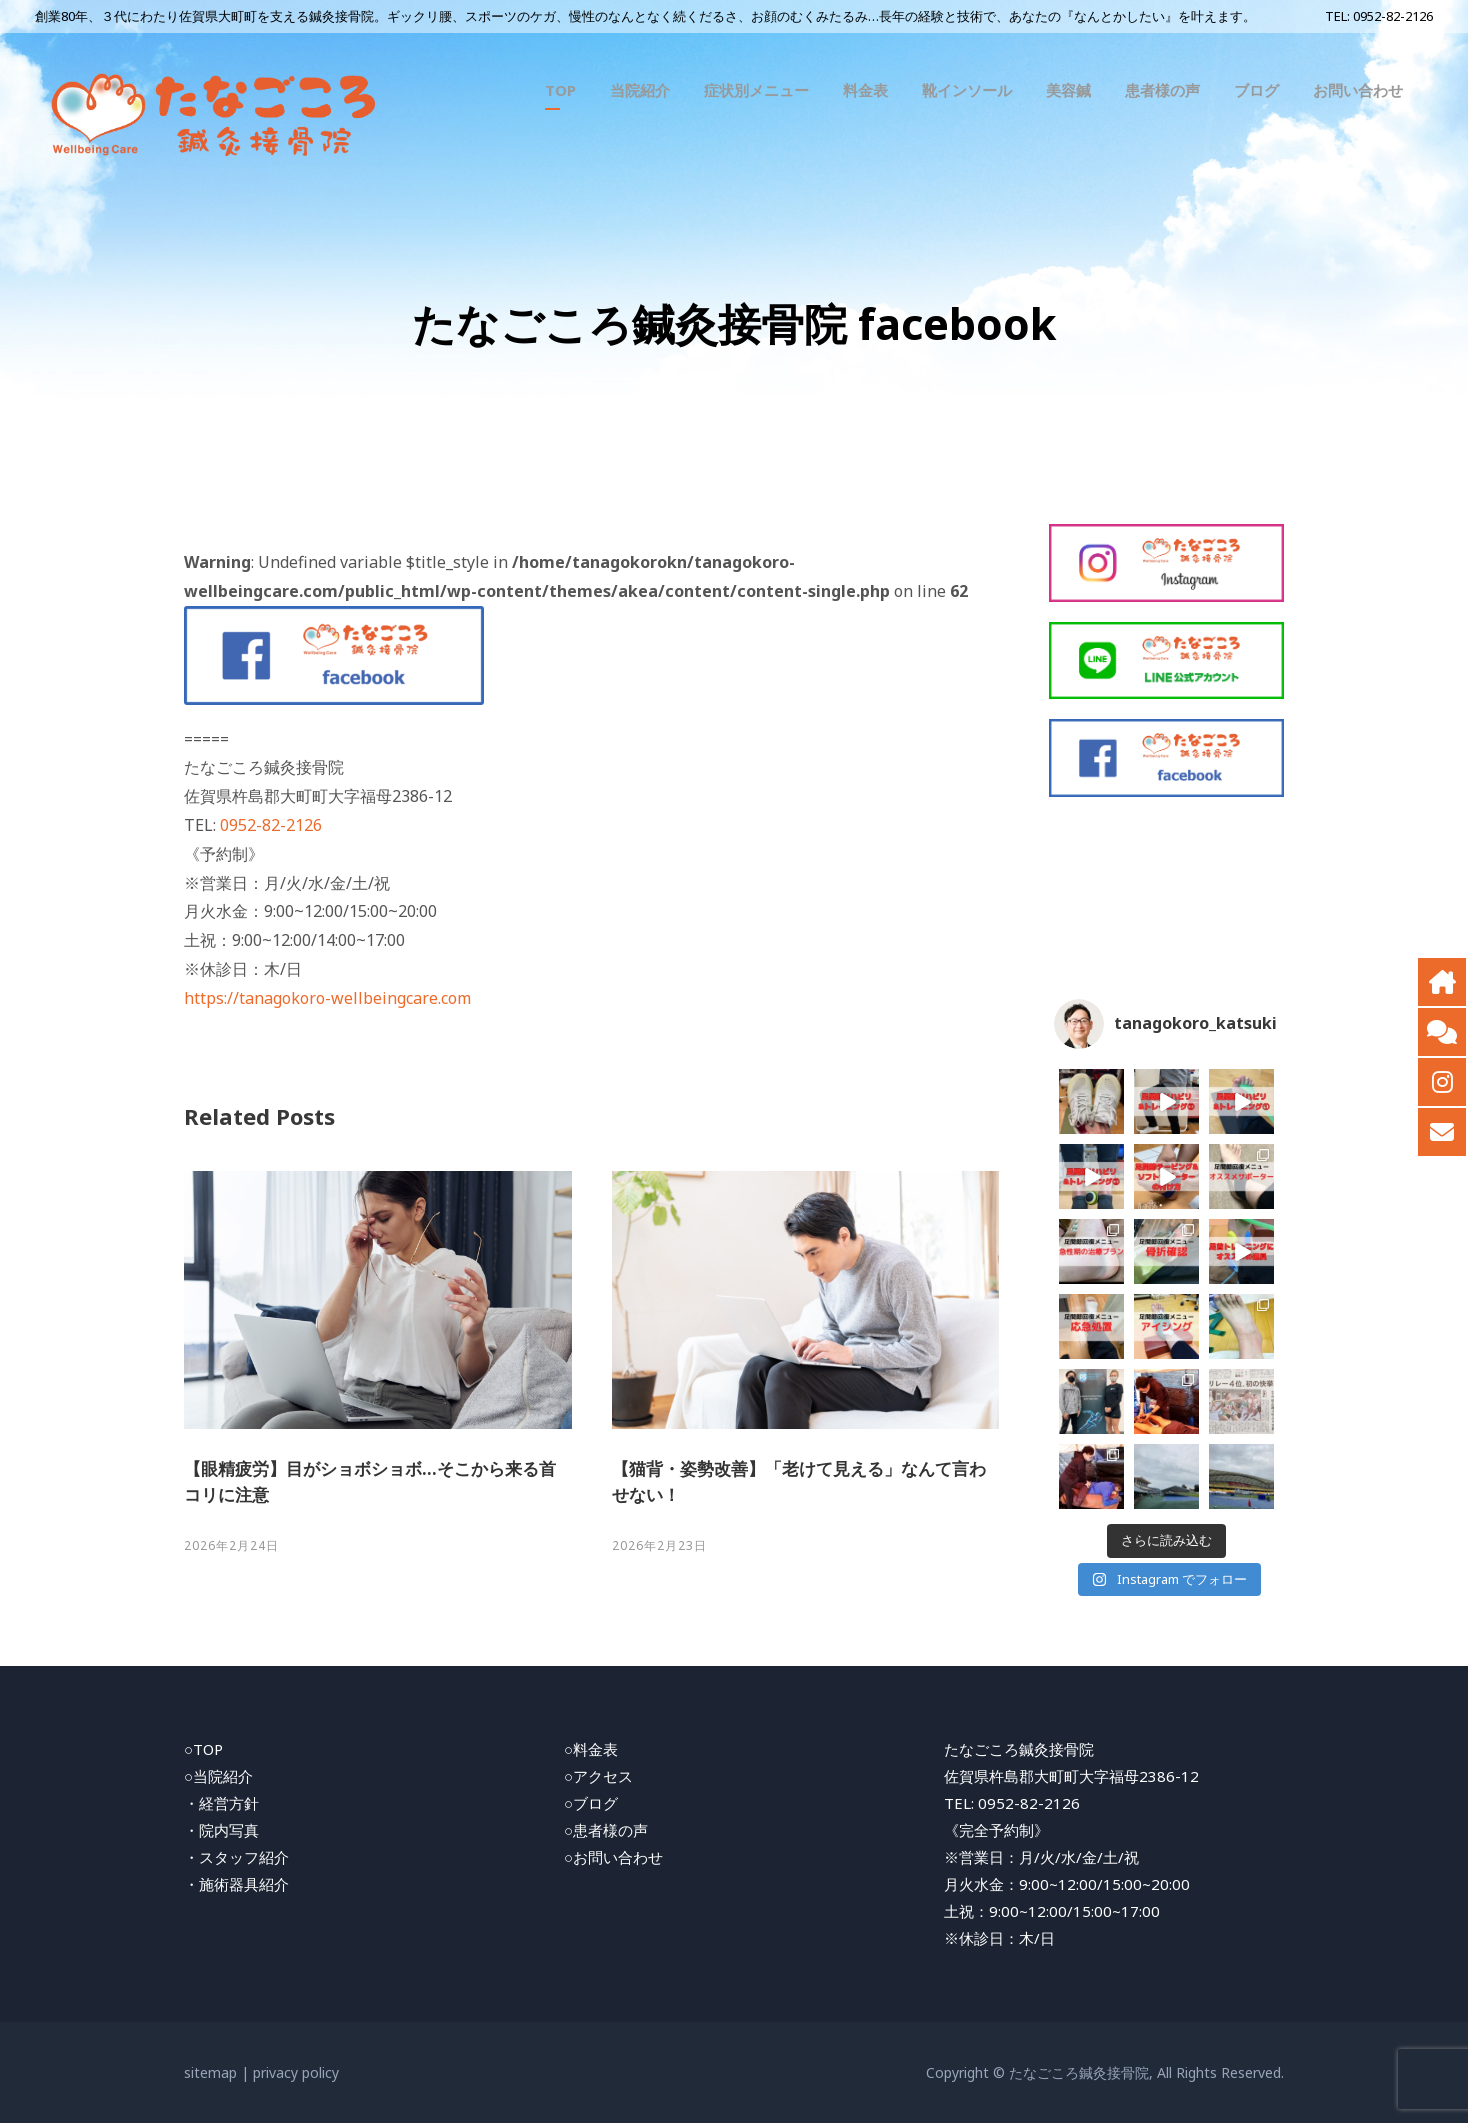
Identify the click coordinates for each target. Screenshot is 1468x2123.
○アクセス (598, 1776)
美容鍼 (1068, 90)
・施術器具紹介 (236, 1884)
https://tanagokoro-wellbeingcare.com (327, 998)
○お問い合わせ (613, 1857)
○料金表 (591, 1749)
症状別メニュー (756, 90)
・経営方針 (221, 1803)
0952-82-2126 (1393, 16)
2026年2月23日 (659, 1545)
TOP (560, 90)
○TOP (203, 1749)
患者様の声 (1162, 90)
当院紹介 (640, 90)
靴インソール (967, 90)
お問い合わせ (1358, 90)
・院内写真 (221, 1830)
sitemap (210, 2072)
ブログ (1256, 90)
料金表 (865, 90)
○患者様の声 (606, 1830)
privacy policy (296, 2072)
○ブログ (591, 1803)
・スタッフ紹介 (236, 1857)
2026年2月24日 (231, 1545)
